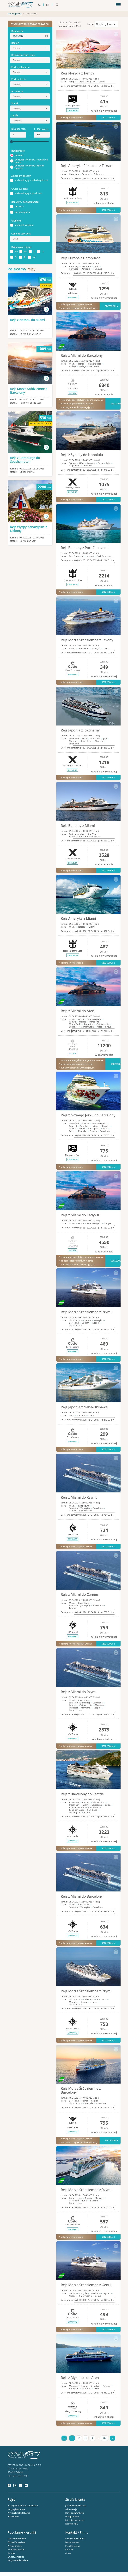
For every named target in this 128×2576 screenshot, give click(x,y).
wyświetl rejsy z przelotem (28, 193)
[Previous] (64, 2425)
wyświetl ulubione (24, 225)
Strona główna (15, 13)
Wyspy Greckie (15, 2532)
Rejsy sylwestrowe (16, 2496)
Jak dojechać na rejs (75, 2507)
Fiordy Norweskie (16, 2536)
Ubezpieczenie (72, 2503)
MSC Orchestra (72, 2018)
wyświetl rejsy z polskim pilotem (31, 180)
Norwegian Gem (72, 1149)
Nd (34, 257)
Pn (16, 251)
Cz (43, 251)
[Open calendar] (46, 36)
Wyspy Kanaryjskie (17, 2529)
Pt (16, 257)
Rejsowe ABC (71, 2510)
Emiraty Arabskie (16, 2543)
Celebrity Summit (72, 854)
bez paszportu (22, 212)
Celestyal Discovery (72, 2399)
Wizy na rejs (71, 2496)
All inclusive (13, 2503)
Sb (25, 257)
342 (104, 2425)
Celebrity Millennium (72, 762)
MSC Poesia (72, 1827)
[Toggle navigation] (118, 5)
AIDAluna (72, 291)
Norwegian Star (73, 105)
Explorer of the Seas (72, 578)
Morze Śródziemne (17, 2525)
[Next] (112, 2425)
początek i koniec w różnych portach (29, 167)
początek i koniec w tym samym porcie (31, 161)
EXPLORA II (72, 387)
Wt (25, 251)
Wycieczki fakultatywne (19, 2500)
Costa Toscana (72, 1341)
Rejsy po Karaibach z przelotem (23, 2492)
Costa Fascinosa (72, 667)
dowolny (19, 155)
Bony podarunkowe (74, 2500)
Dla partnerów (72, 2529)
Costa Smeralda (72, 2213)
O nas (68, 2540)
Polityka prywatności (75, 2525)
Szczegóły (108, 117)
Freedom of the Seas (72, 946)
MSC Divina (72, 1527)
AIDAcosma (72, 2116)
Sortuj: (90, 24)
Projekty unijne (72, 2532)
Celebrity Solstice (72, 486)
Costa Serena (73, 1430)
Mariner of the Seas (73, 197)
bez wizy (19, 206)
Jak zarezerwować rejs (76, 2492)
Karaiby (11, 2540)
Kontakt (69, 2536)
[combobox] (30, 48)
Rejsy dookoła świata (18, 2547)
